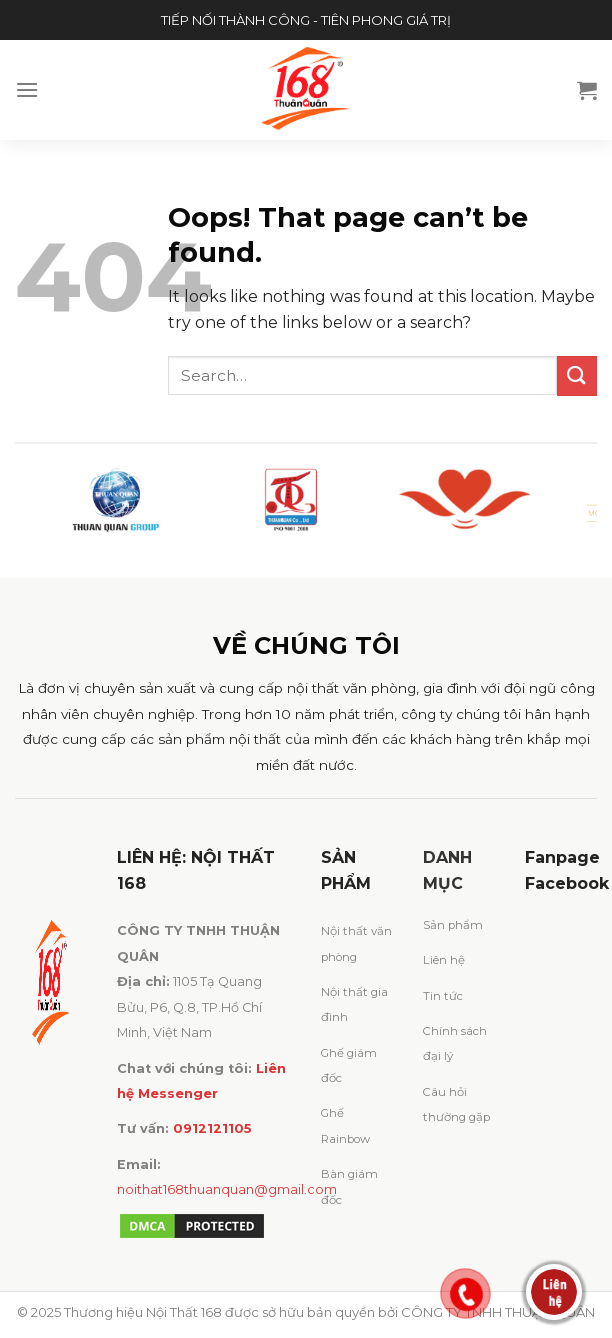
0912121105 (212, 1128)
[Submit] (577, 375)
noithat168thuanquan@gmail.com (227, 1189)
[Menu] (27, 89)
